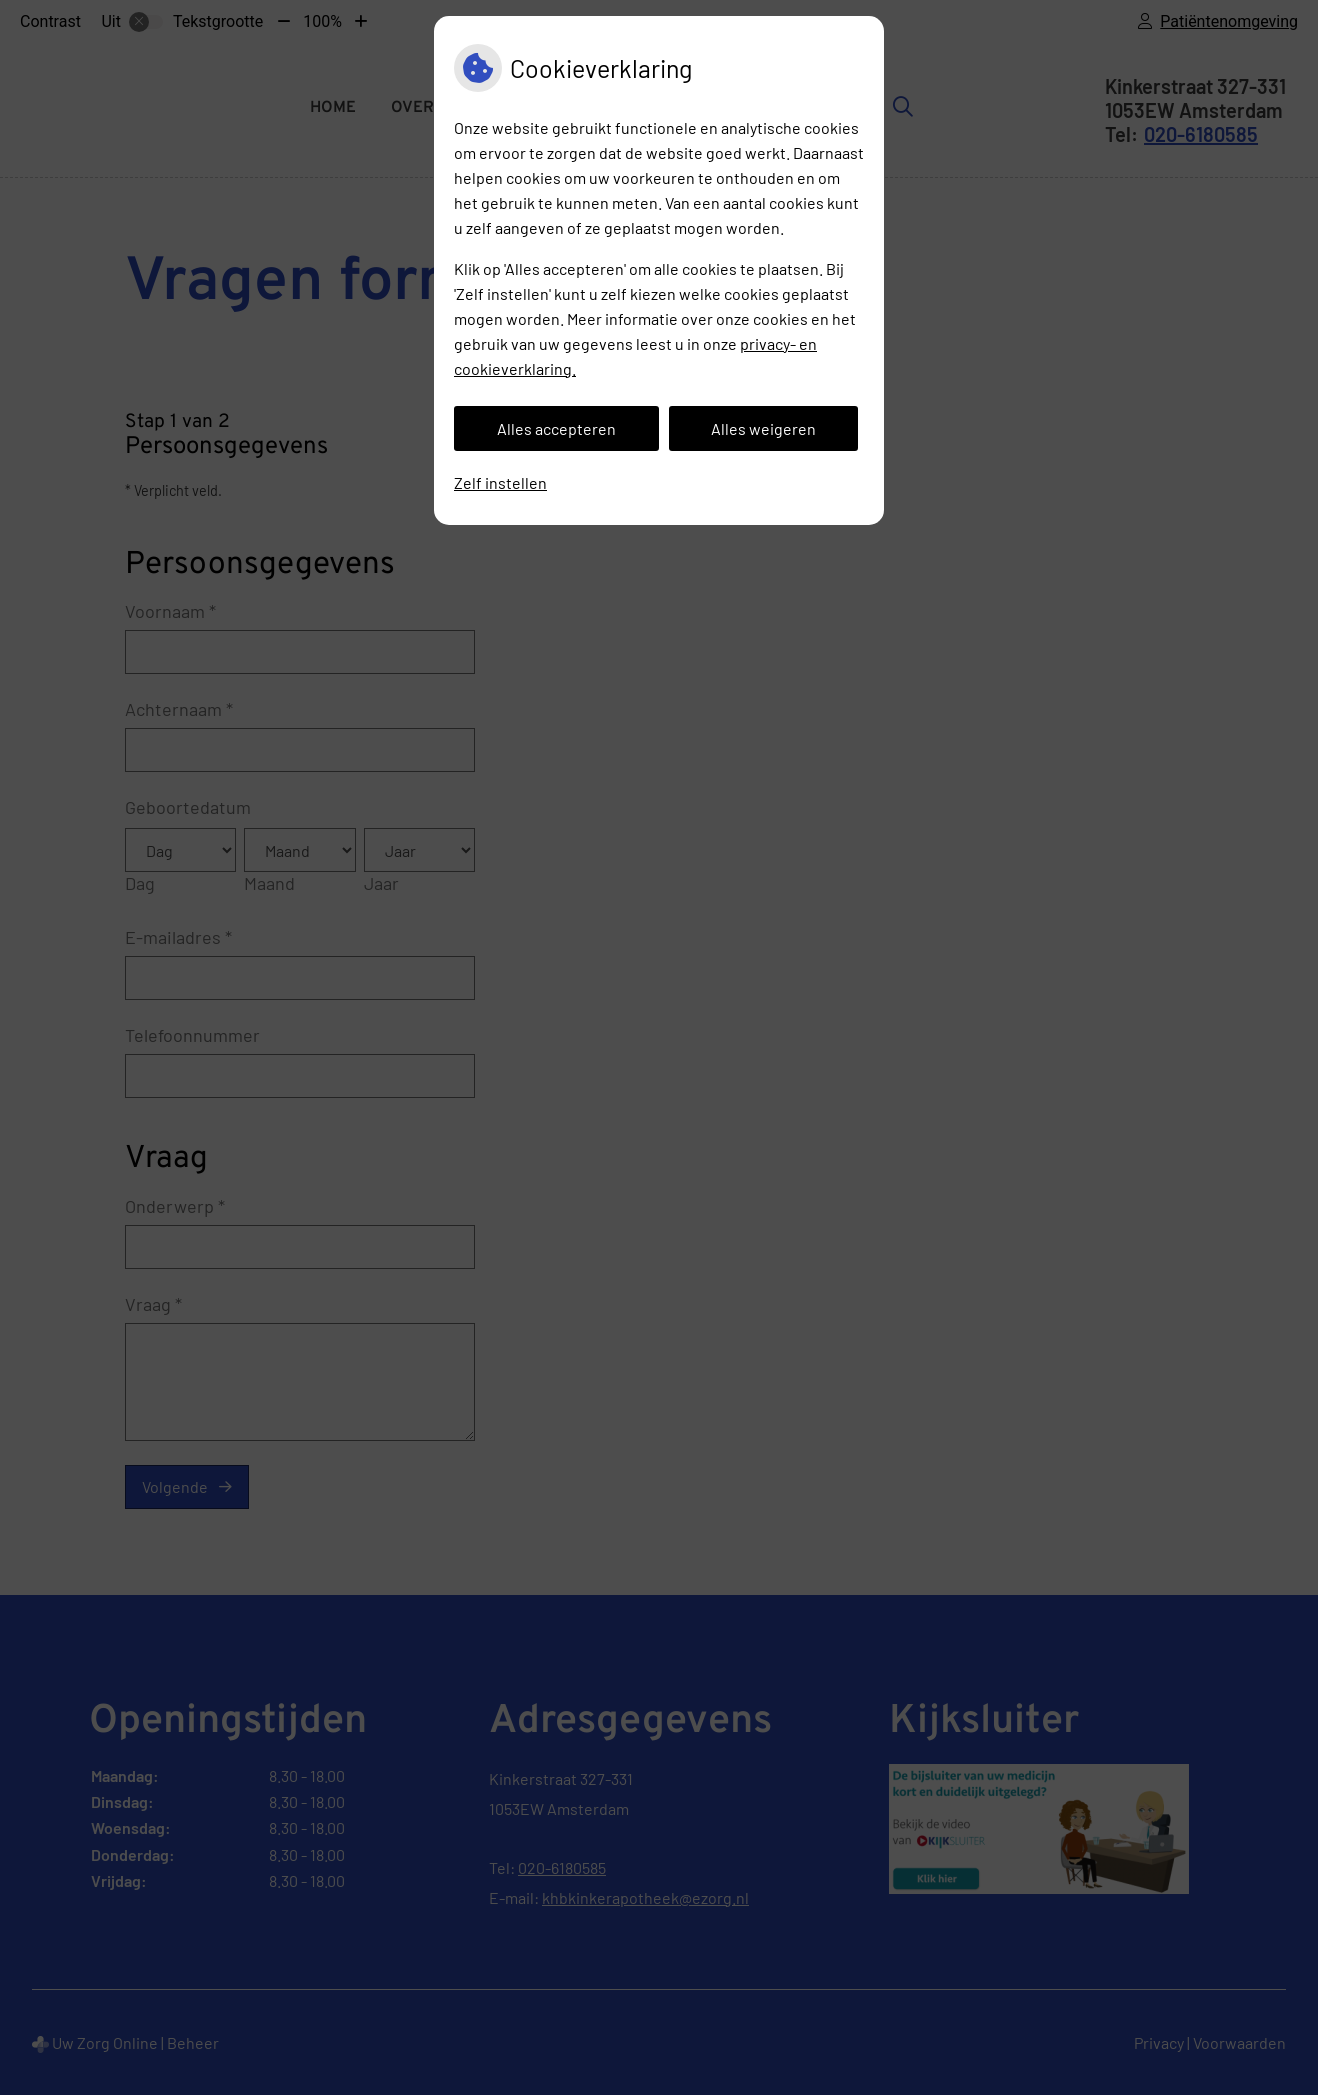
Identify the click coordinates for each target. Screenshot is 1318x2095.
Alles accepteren (556, 428)
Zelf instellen (500, 482)
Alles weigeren (763, 428)
